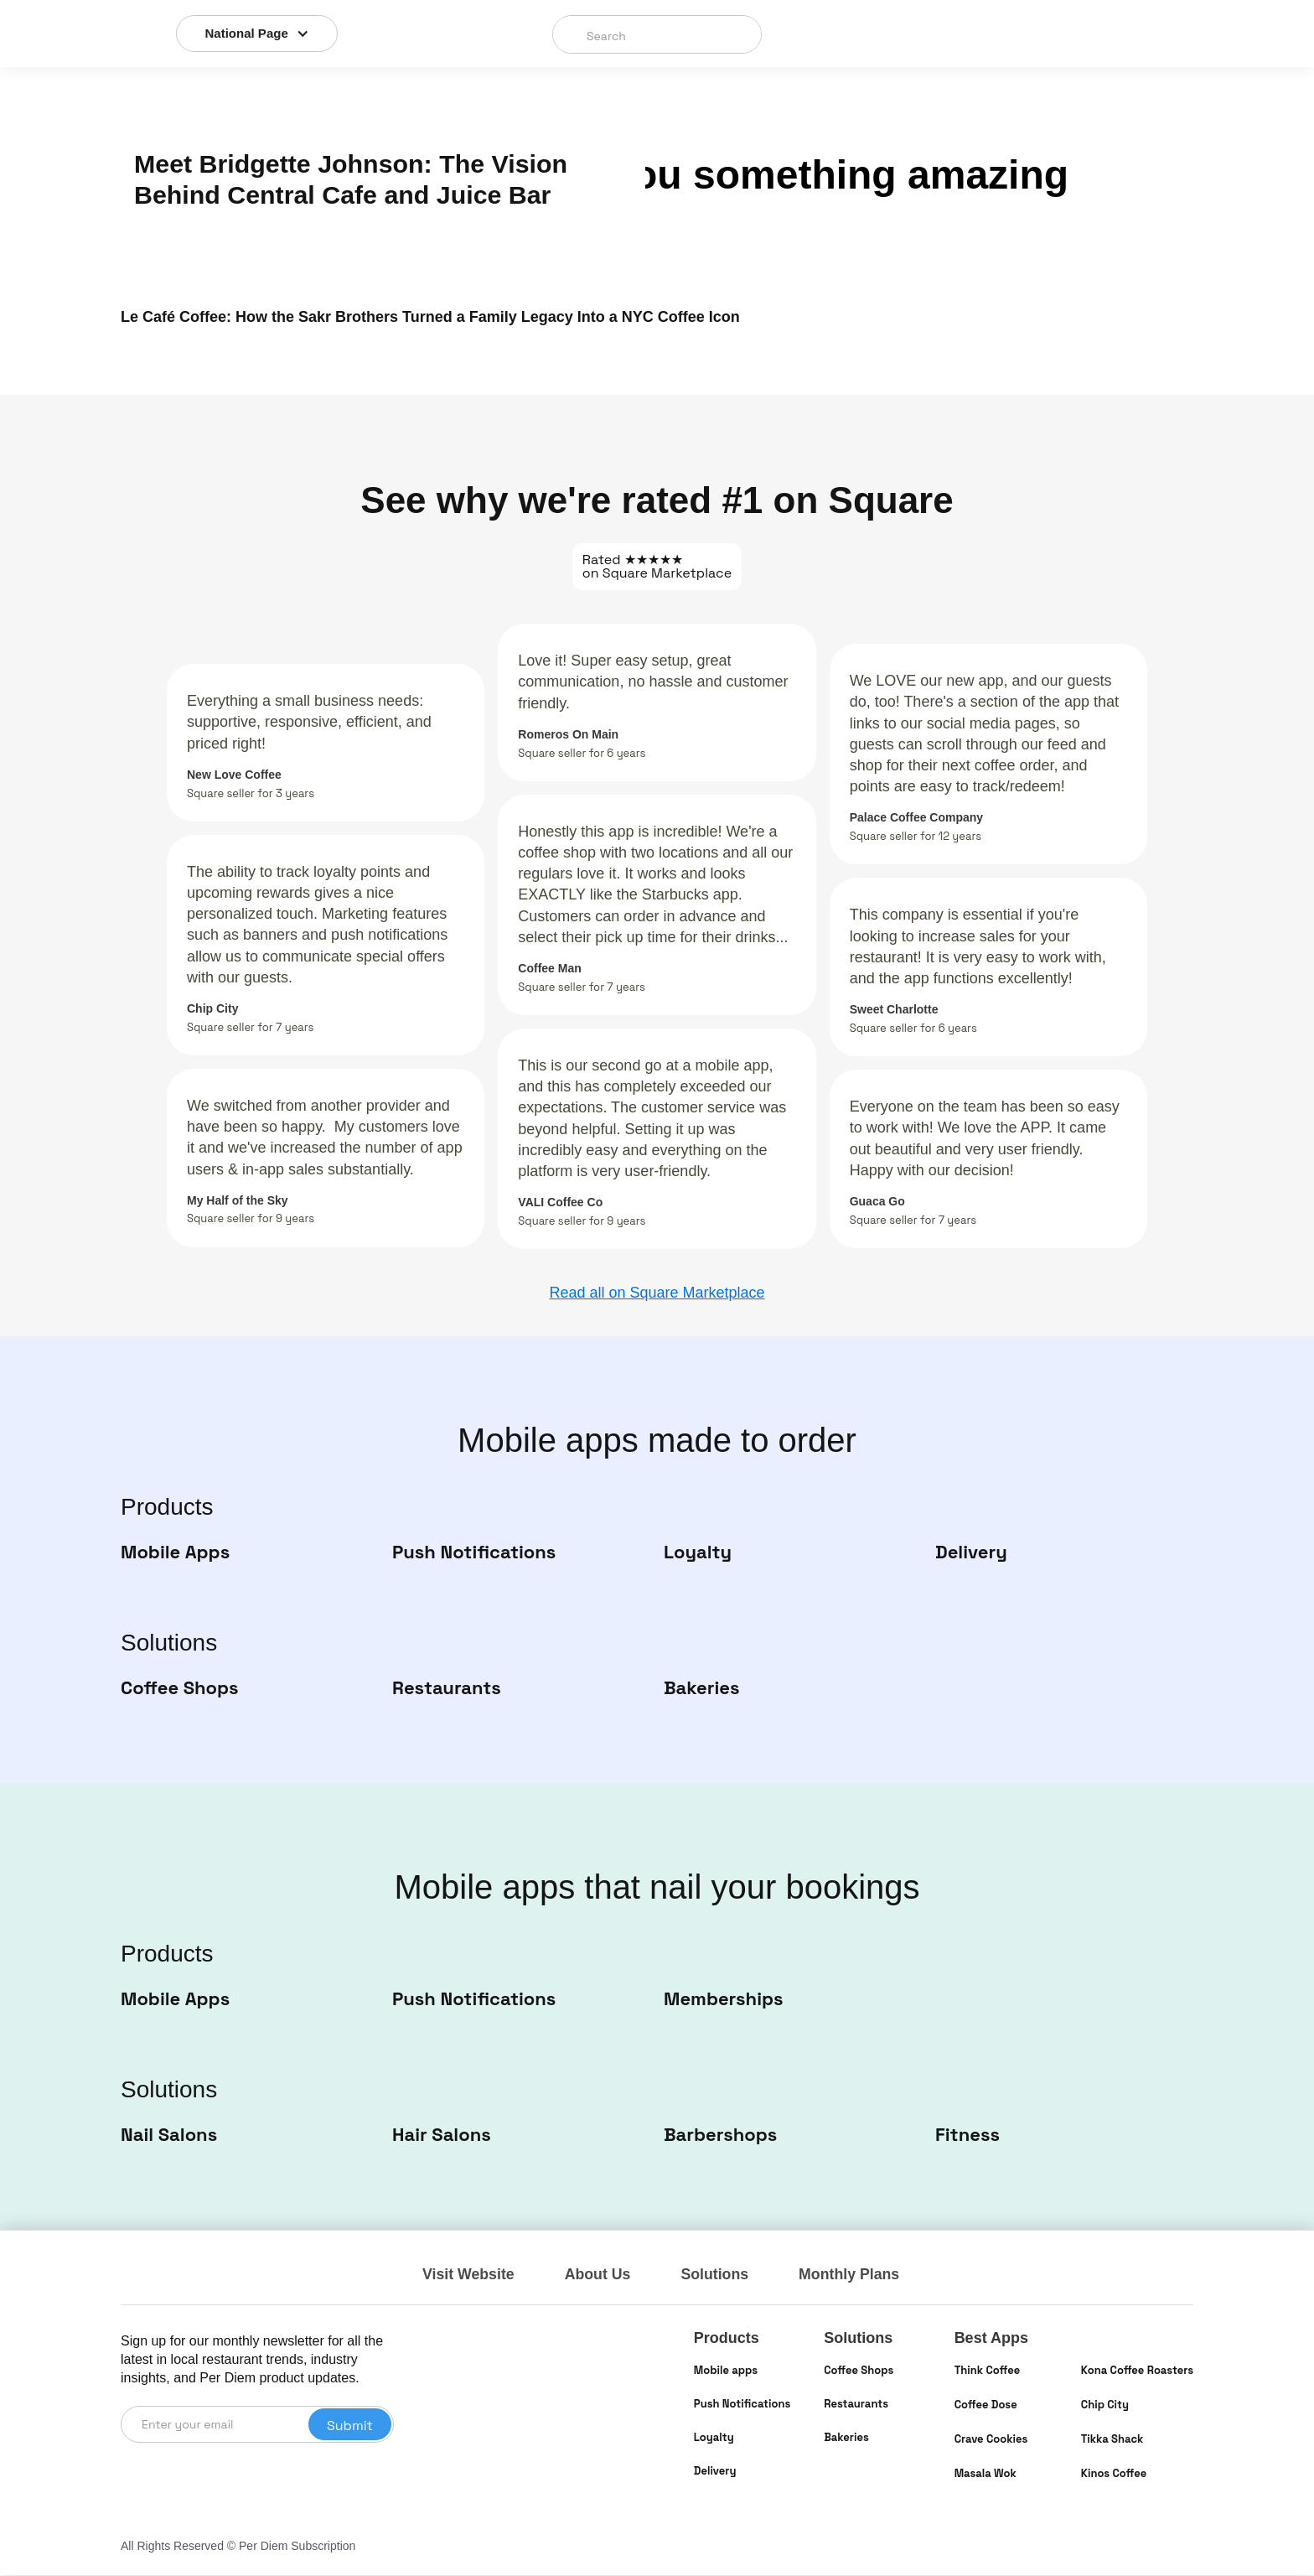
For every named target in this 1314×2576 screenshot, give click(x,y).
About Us (599, 2275)
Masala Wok (985, 2474)
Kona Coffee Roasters (1137, 2371)
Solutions (717, 2275)
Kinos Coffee (1114, 2474)
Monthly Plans (853, 2275)
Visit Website (468, 2275)
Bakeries (846, 2438)
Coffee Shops (858, 2371)
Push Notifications (742, 2404)
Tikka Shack (1112, 2440)
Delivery (715, 2472)
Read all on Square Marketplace (656, 1293)
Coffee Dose (985, 2405)
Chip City (1105, 2405)
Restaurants (856, 2404)
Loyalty (714, 2438)
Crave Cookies (991, 2440)
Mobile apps (726, 2371)
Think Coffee (987, 2371)
